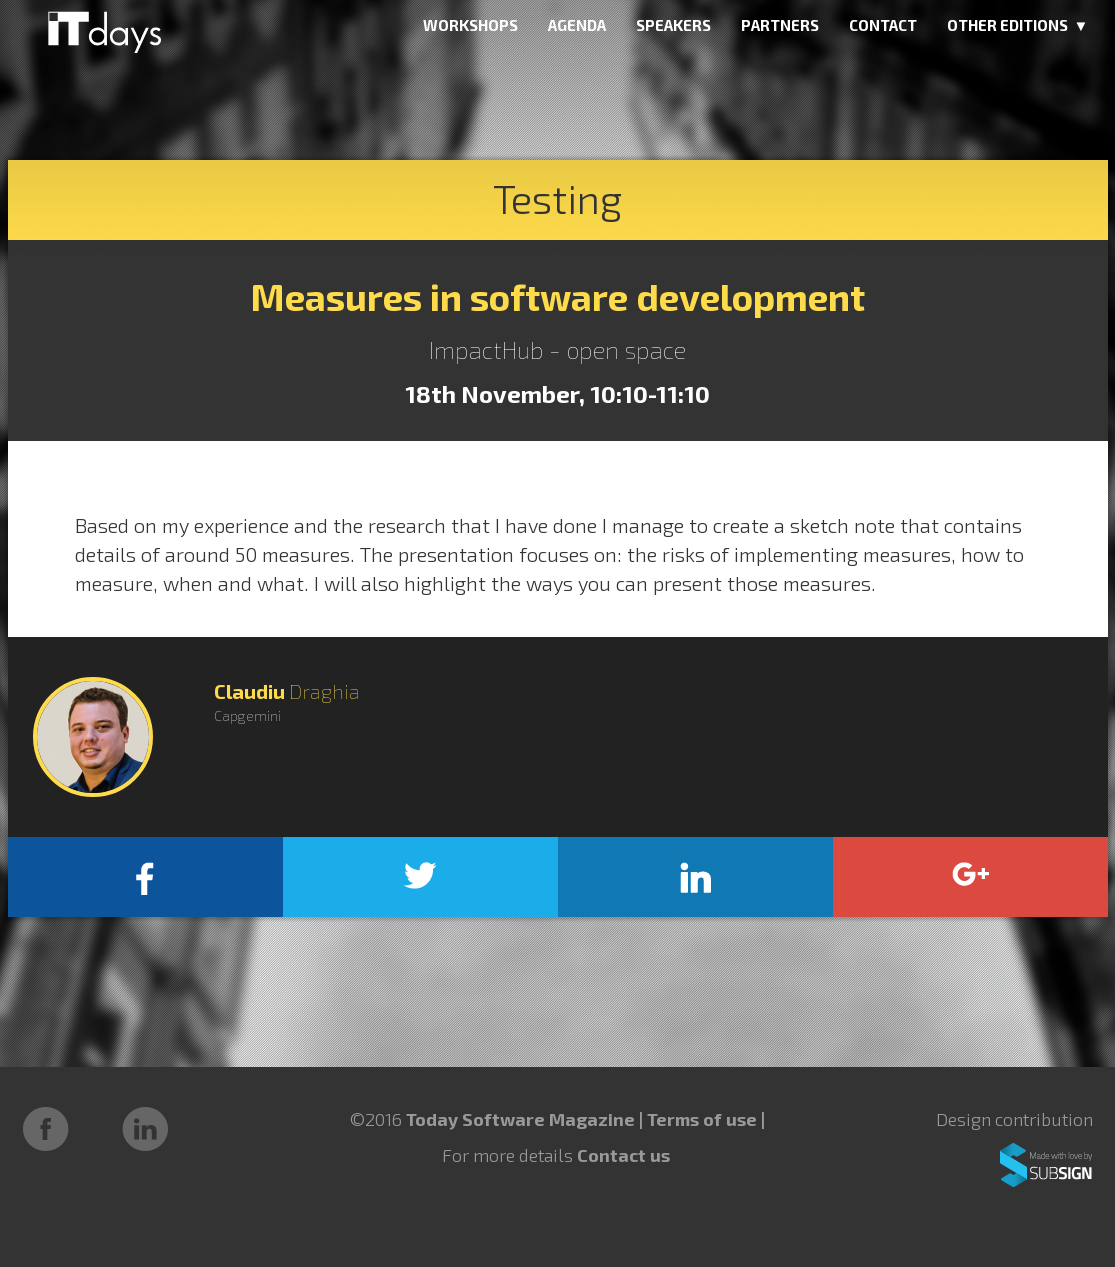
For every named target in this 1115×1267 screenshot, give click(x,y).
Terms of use (704, 1119)
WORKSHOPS (470, 25)
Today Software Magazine (520, 1119)
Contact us (623, 1155)
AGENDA (577, 25)
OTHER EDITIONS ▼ (1018, 25)
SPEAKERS (673, 25)
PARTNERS (780, 25)
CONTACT (883, 25)
